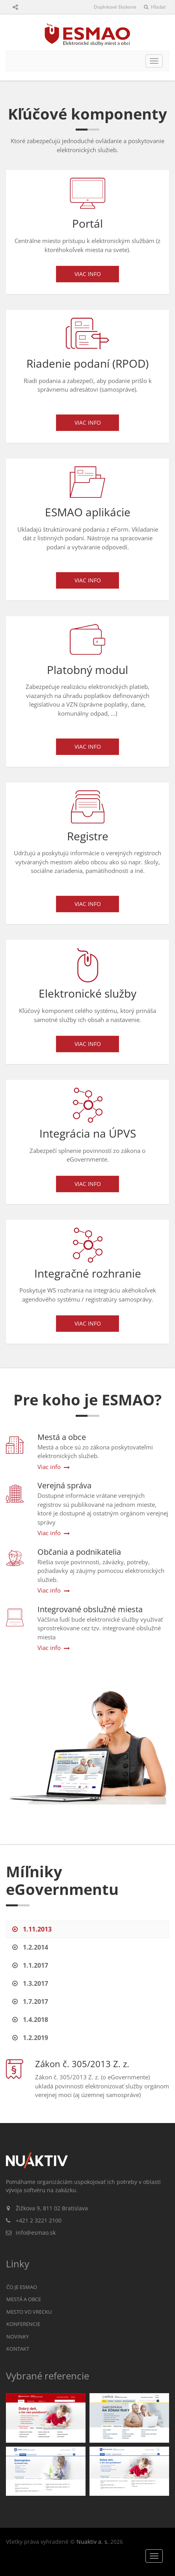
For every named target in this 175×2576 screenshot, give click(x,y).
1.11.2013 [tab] (32, 1929)
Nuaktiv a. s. (92, 2541)
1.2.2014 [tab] (30, 1947)
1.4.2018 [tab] (30, 2019)
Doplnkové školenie (115, 7)
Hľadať (155, 7)
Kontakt (17, 2348)
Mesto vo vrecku (29, 2311)
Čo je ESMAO (21, 2287)
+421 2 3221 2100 (38, 2220)
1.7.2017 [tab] (30, 2001)
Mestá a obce (23, 2299)
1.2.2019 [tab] (30, 2037)
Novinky (17, 2336)
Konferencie (23, 2323)
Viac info (87, 274)
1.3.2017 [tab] (30, 1983)
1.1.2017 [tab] (30, 1965)
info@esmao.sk (36, 2232)
